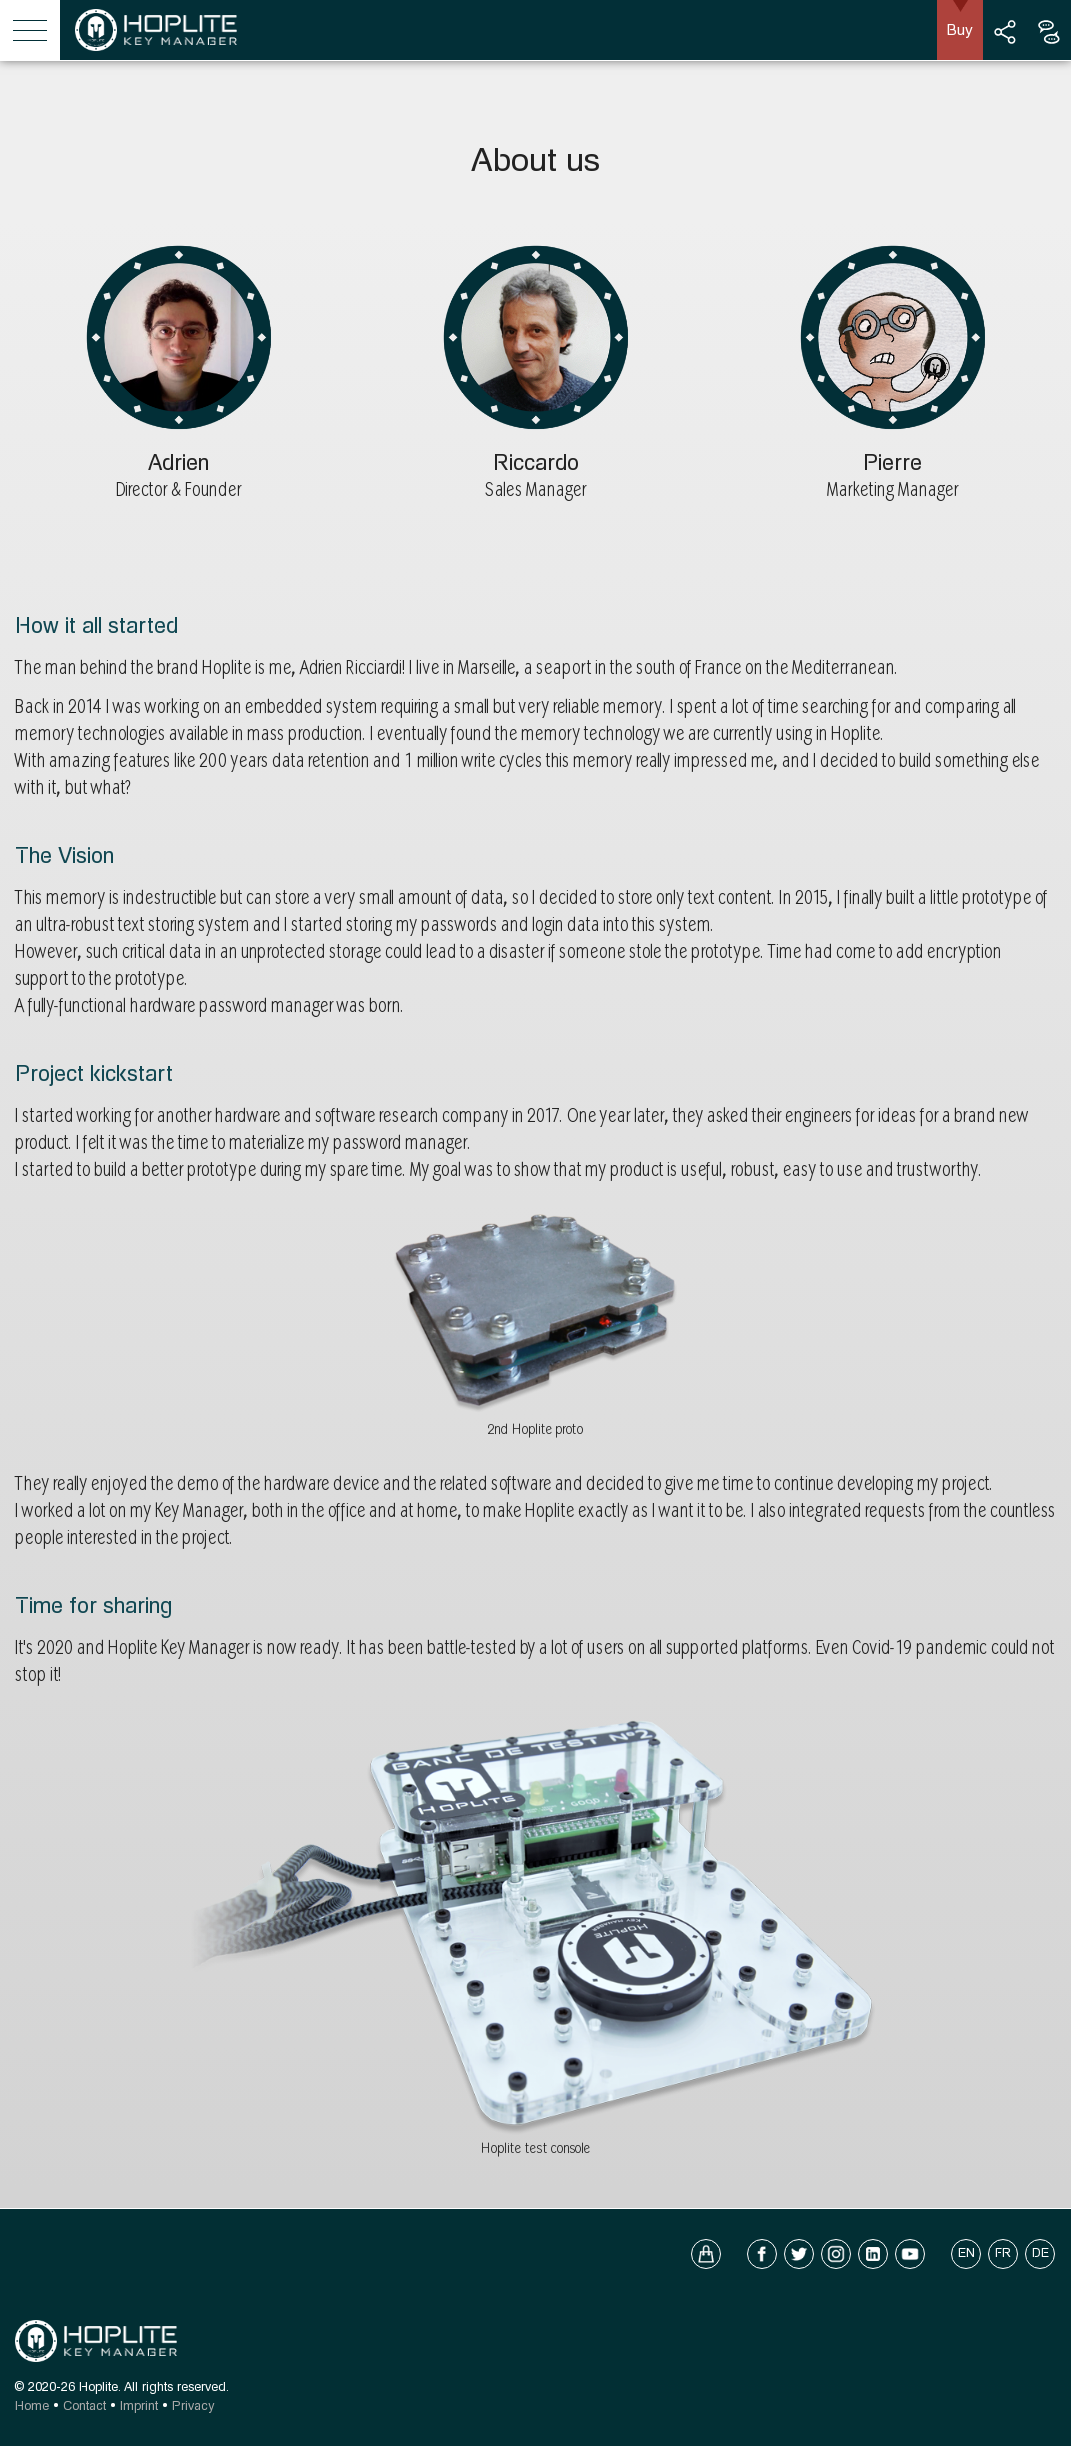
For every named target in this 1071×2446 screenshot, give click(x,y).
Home (32, 2405)
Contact (84, 2405)
